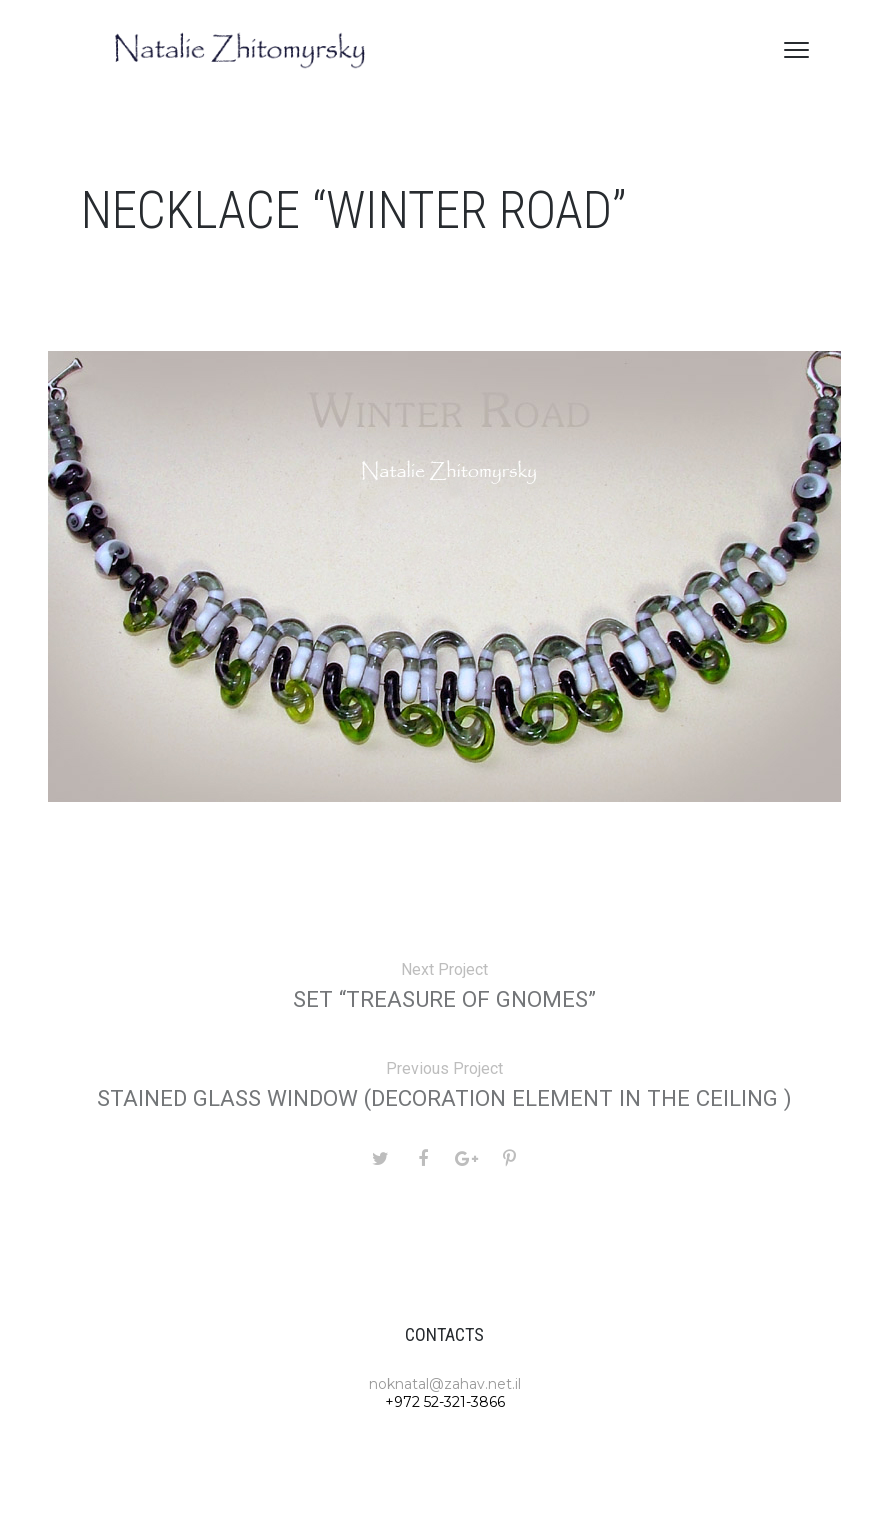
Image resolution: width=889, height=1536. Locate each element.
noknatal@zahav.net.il (445, 1384)
